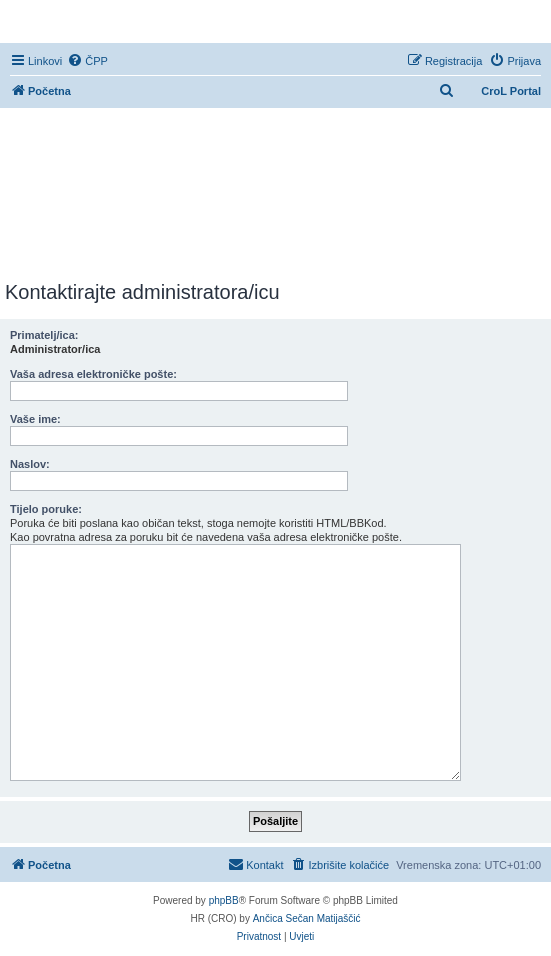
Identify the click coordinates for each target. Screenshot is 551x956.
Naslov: (30, 464)
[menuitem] (87, 61)
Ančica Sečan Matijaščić (307, 918)
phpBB (224, 900)
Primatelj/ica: (44, 335)
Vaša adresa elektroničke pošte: (93, 374)
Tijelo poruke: (46, 509)
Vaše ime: (35, 419)
